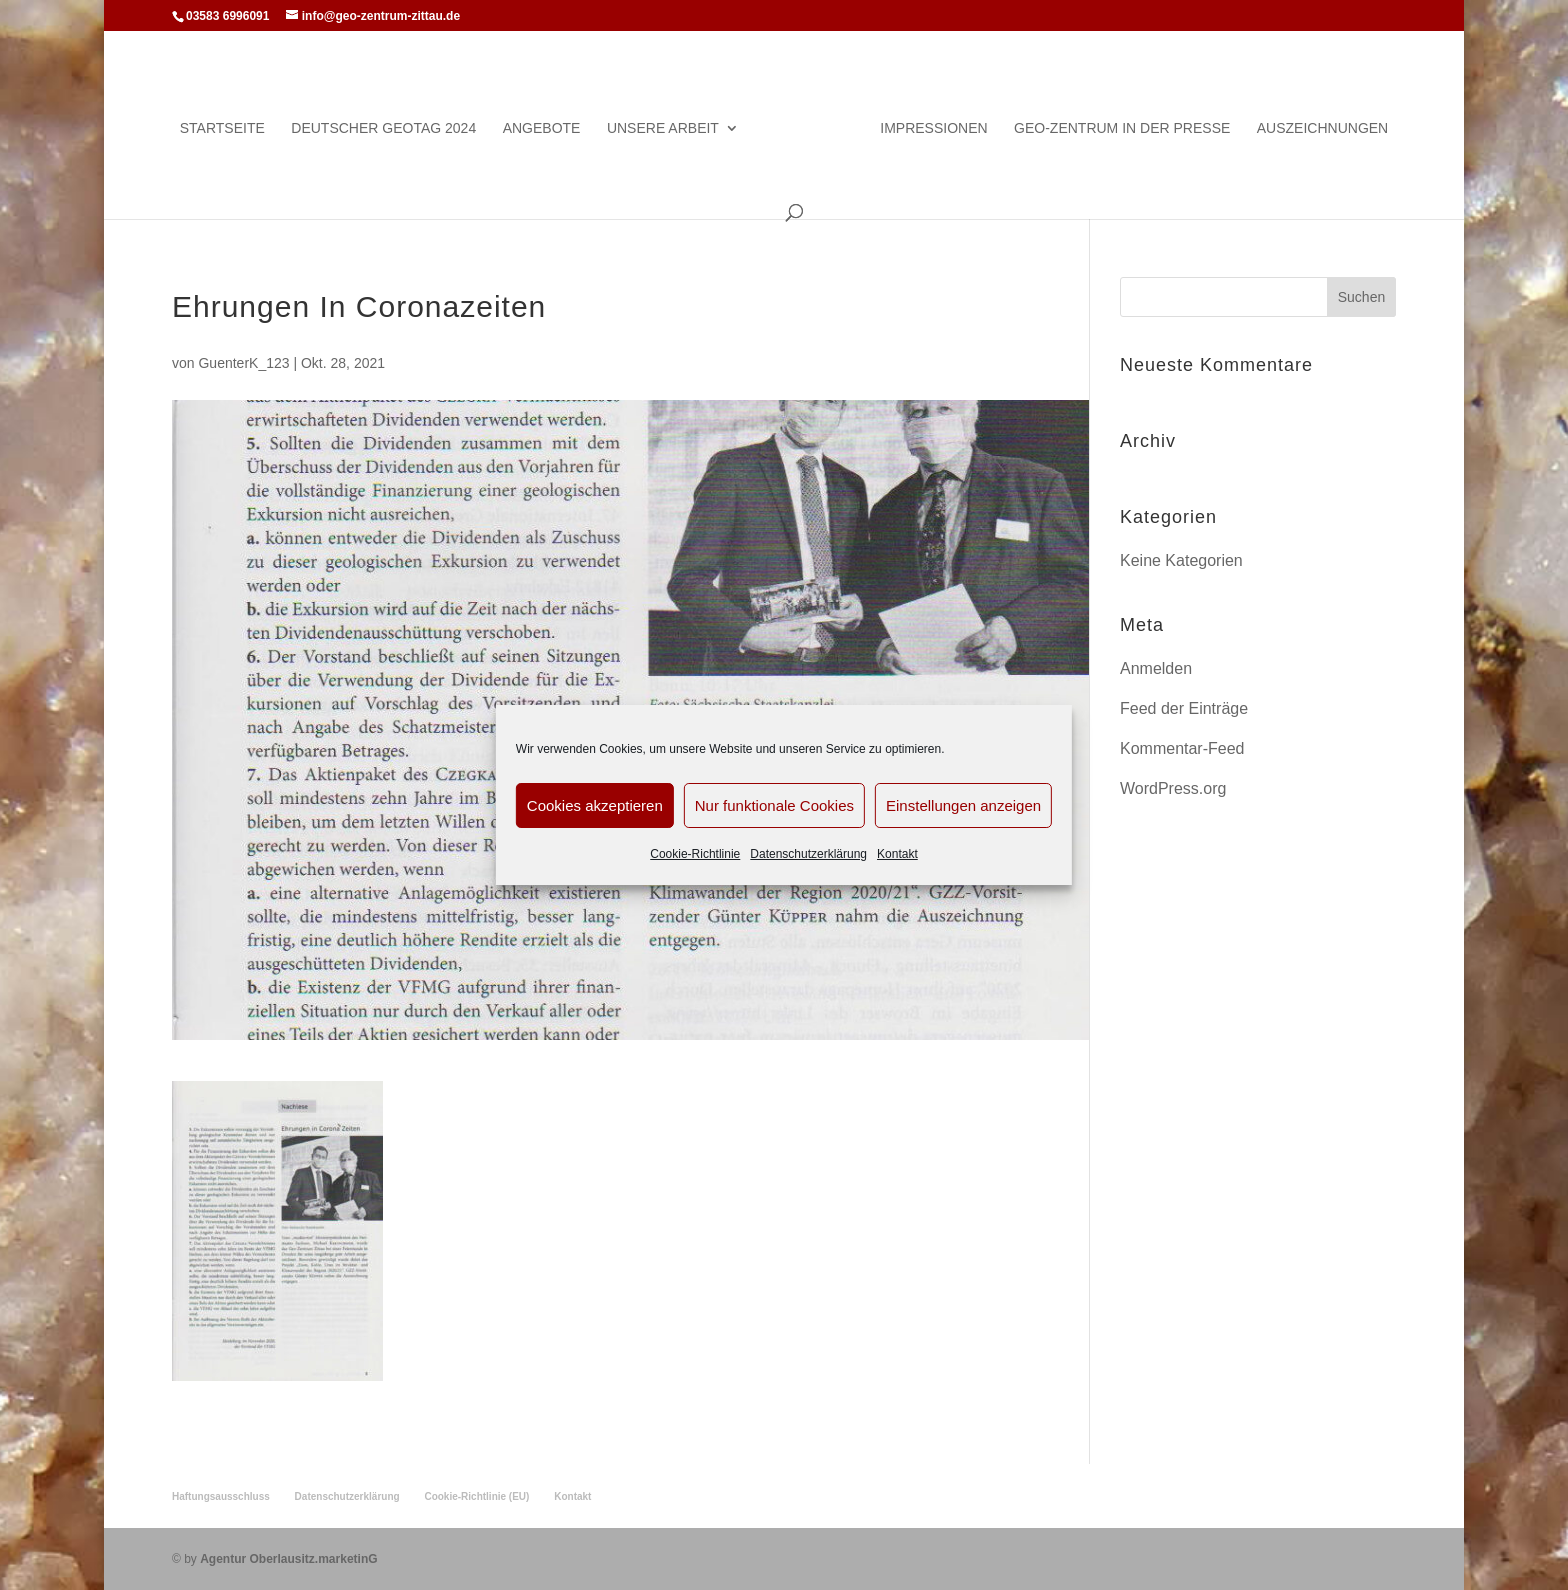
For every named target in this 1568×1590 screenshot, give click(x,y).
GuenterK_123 (243, 363)
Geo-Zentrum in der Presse (1122, 128)
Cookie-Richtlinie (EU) (476, 1496)
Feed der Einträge (1184, 708)
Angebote (542, 128)
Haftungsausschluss (221, 1496)
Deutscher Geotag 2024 (383, 128)
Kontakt (897, 854)
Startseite (222, 128)
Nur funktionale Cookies (774, 805)
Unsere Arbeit (663, 128)
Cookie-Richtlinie (695, 854)
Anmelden (1156, 668)
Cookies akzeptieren (595, 805)
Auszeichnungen (1322, 128)
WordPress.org (1173, 788)
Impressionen (933, 128)
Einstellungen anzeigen (963, 805)
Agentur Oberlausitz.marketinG (288, 1559)
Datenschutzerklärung (808, 854)
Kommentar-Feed (1182, 748)
